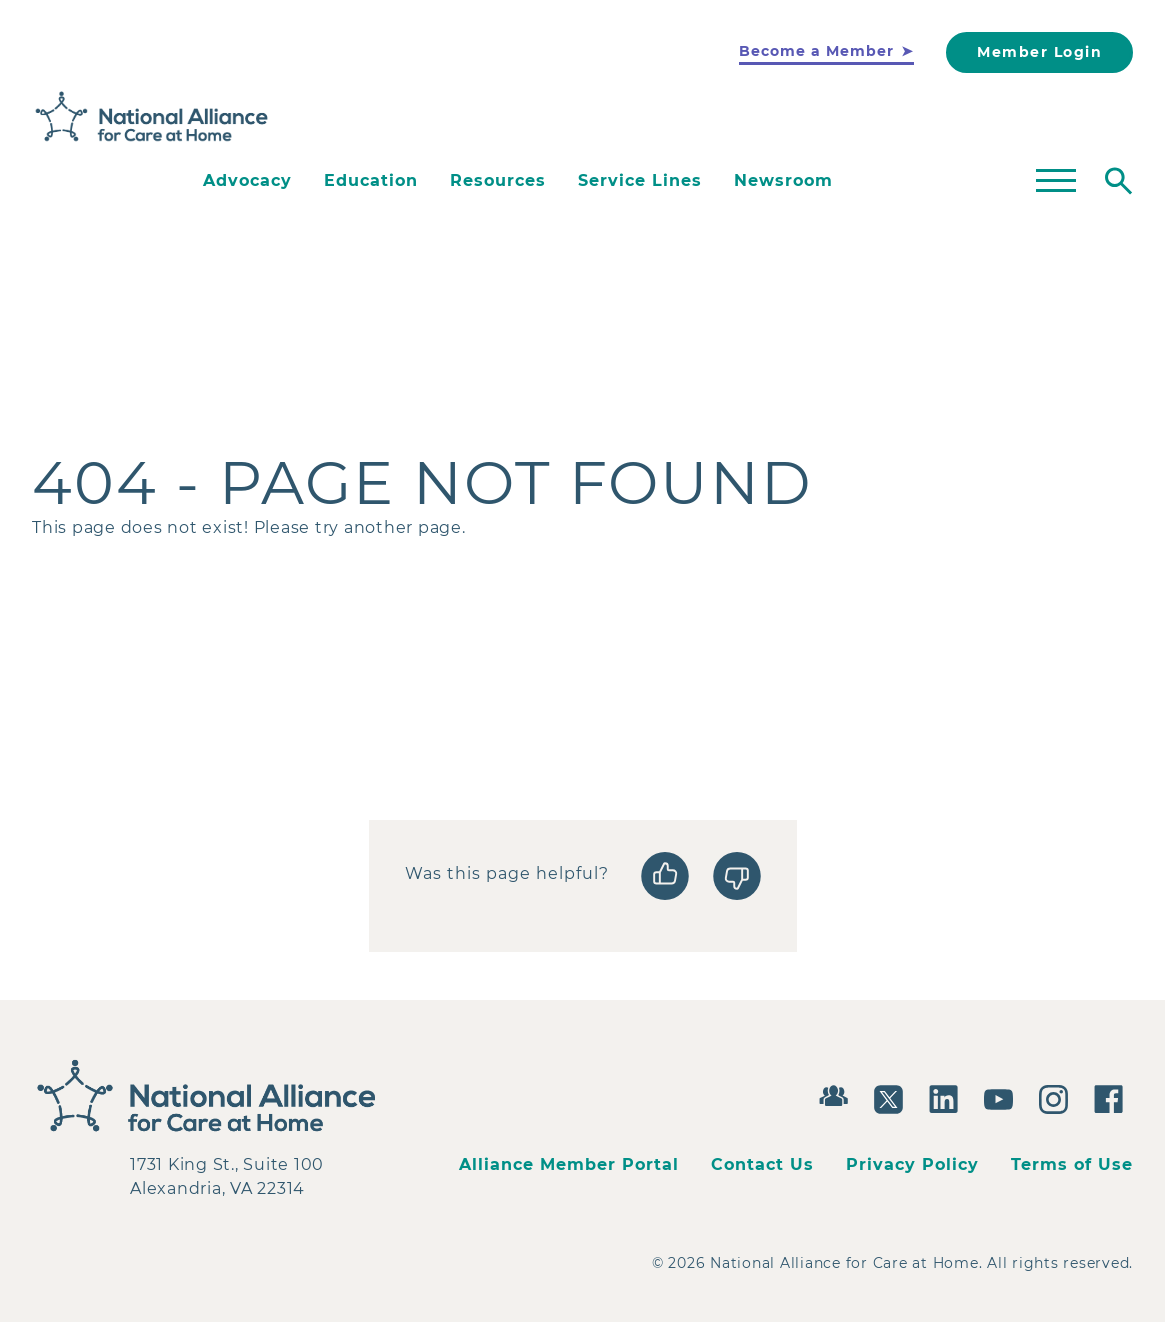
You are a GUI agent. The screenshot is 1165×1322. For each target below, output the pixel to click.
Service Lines (640, 180)
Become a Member (816, 51)
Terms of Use (1072, 1164)
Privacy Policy (912, 1164)
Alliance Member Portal (569, 1164)
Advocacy (247, 180)
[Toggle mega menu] (1056, 181)
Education (371, 180)
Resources (498, 180)
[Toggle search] (1118, 181)
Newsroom (783, 180)
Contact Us (762, 1164)
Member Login (1039, 52)
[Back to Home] (152, 117)
